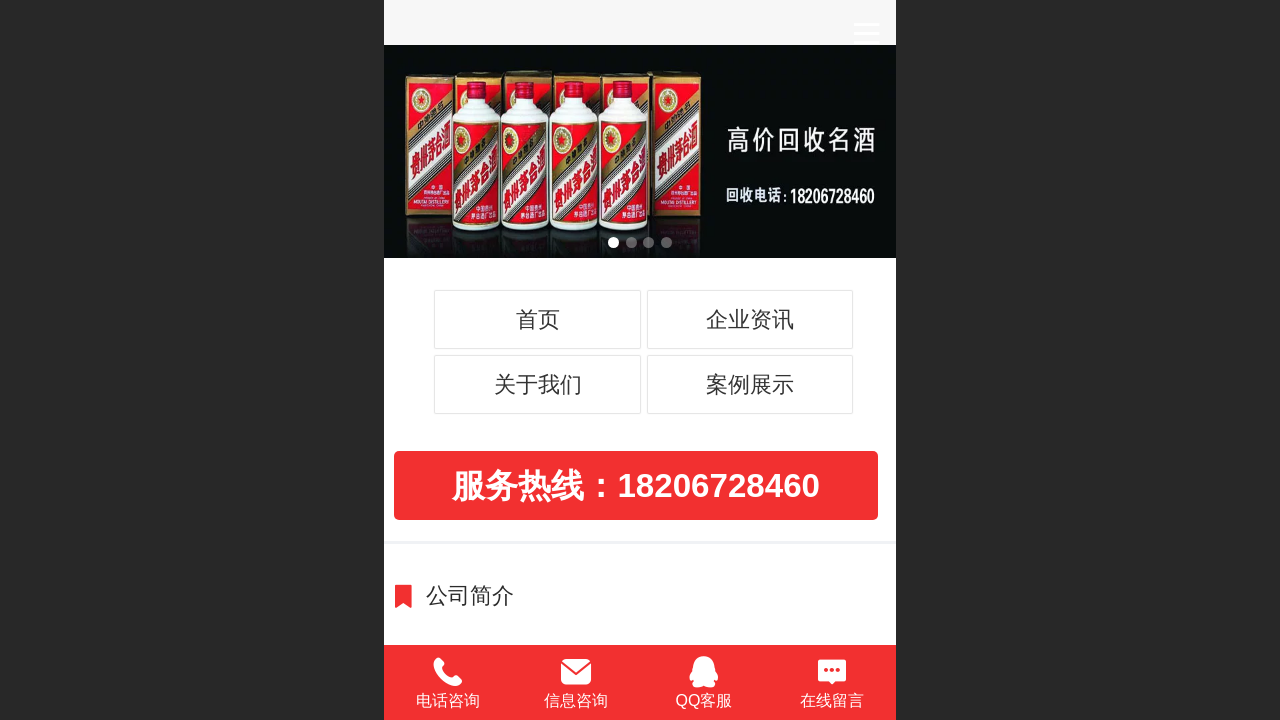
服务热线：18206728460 (636, 485)
